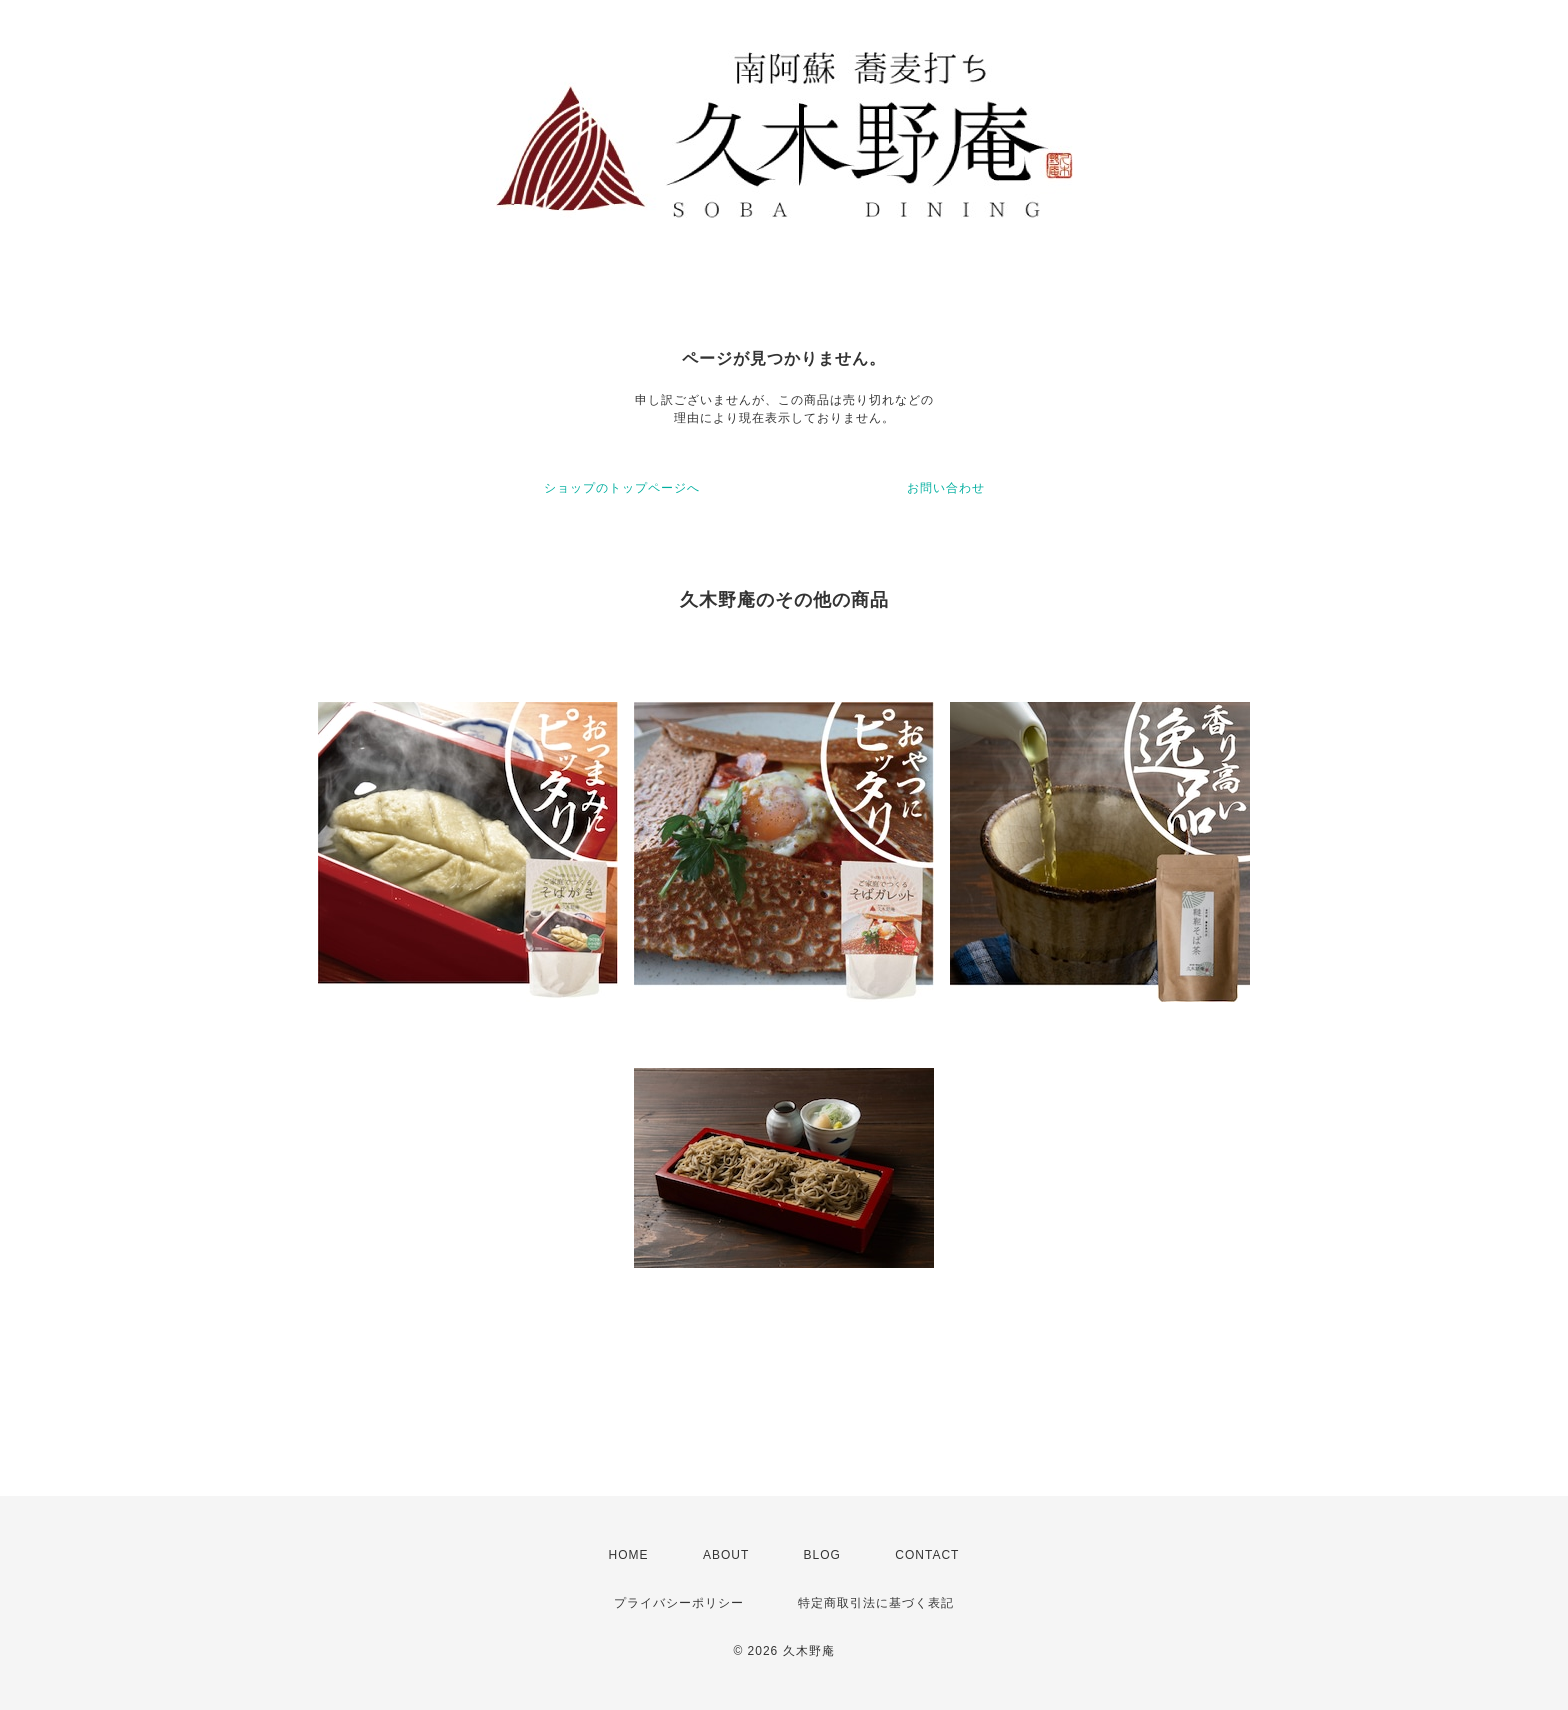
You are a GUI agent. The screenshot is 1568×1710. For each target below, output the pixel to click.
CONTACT (927, 1555)
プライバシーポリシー (679, 1603)
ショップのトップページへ (622, 488)
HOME (629, 1555)
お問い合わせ (946, 488)
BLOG (822, 1555)
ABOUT (726, 1555)
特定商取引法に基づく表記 (876, 1603)
